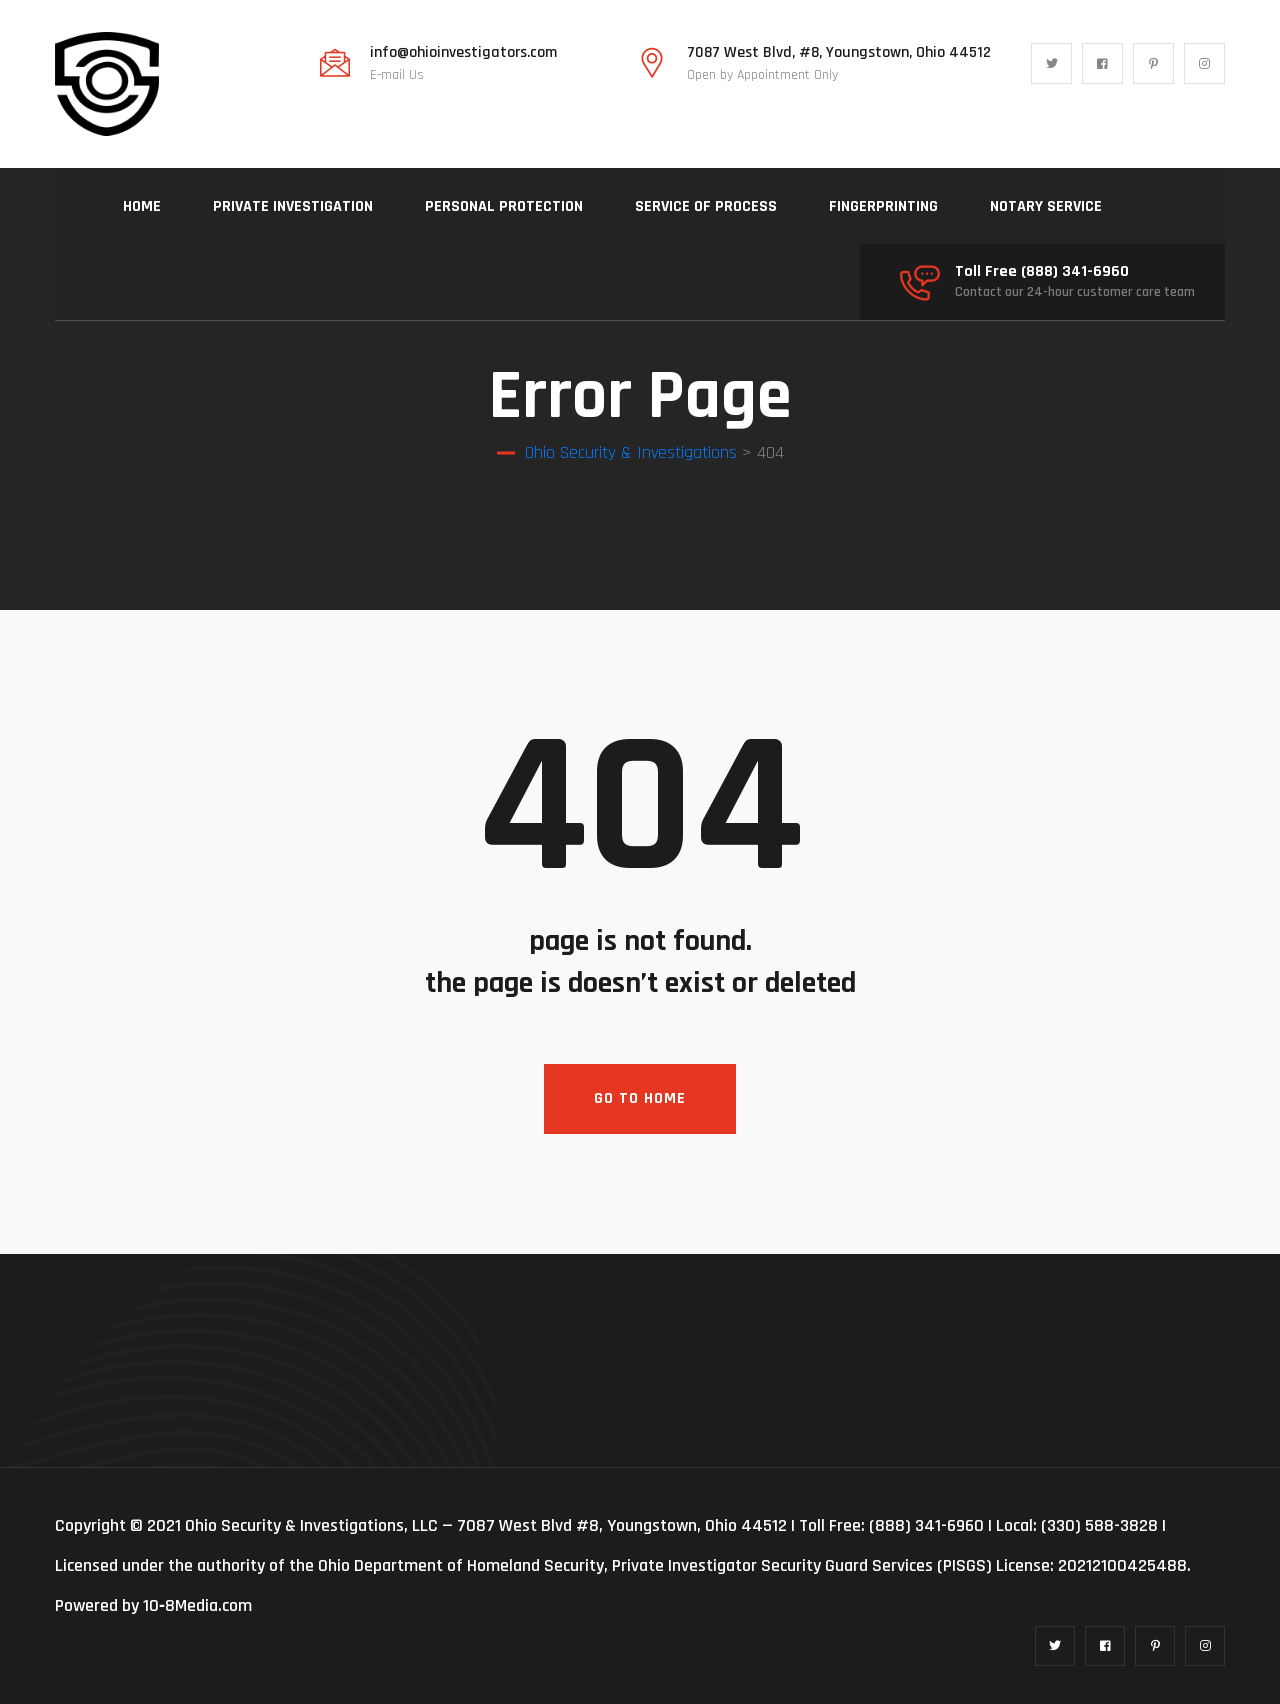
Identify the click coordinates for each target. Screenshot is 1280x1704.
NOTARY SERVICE (1046, 206)
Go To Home (640, 1098)
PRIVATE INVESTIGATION (293, 206)
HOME (142, 206)
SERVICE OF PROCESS (706, 206)
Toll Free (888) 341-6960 (1042, 272)
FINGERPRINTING (883, 206)
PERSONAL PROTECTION (504, 206)
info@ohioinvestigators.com (463, 53)
